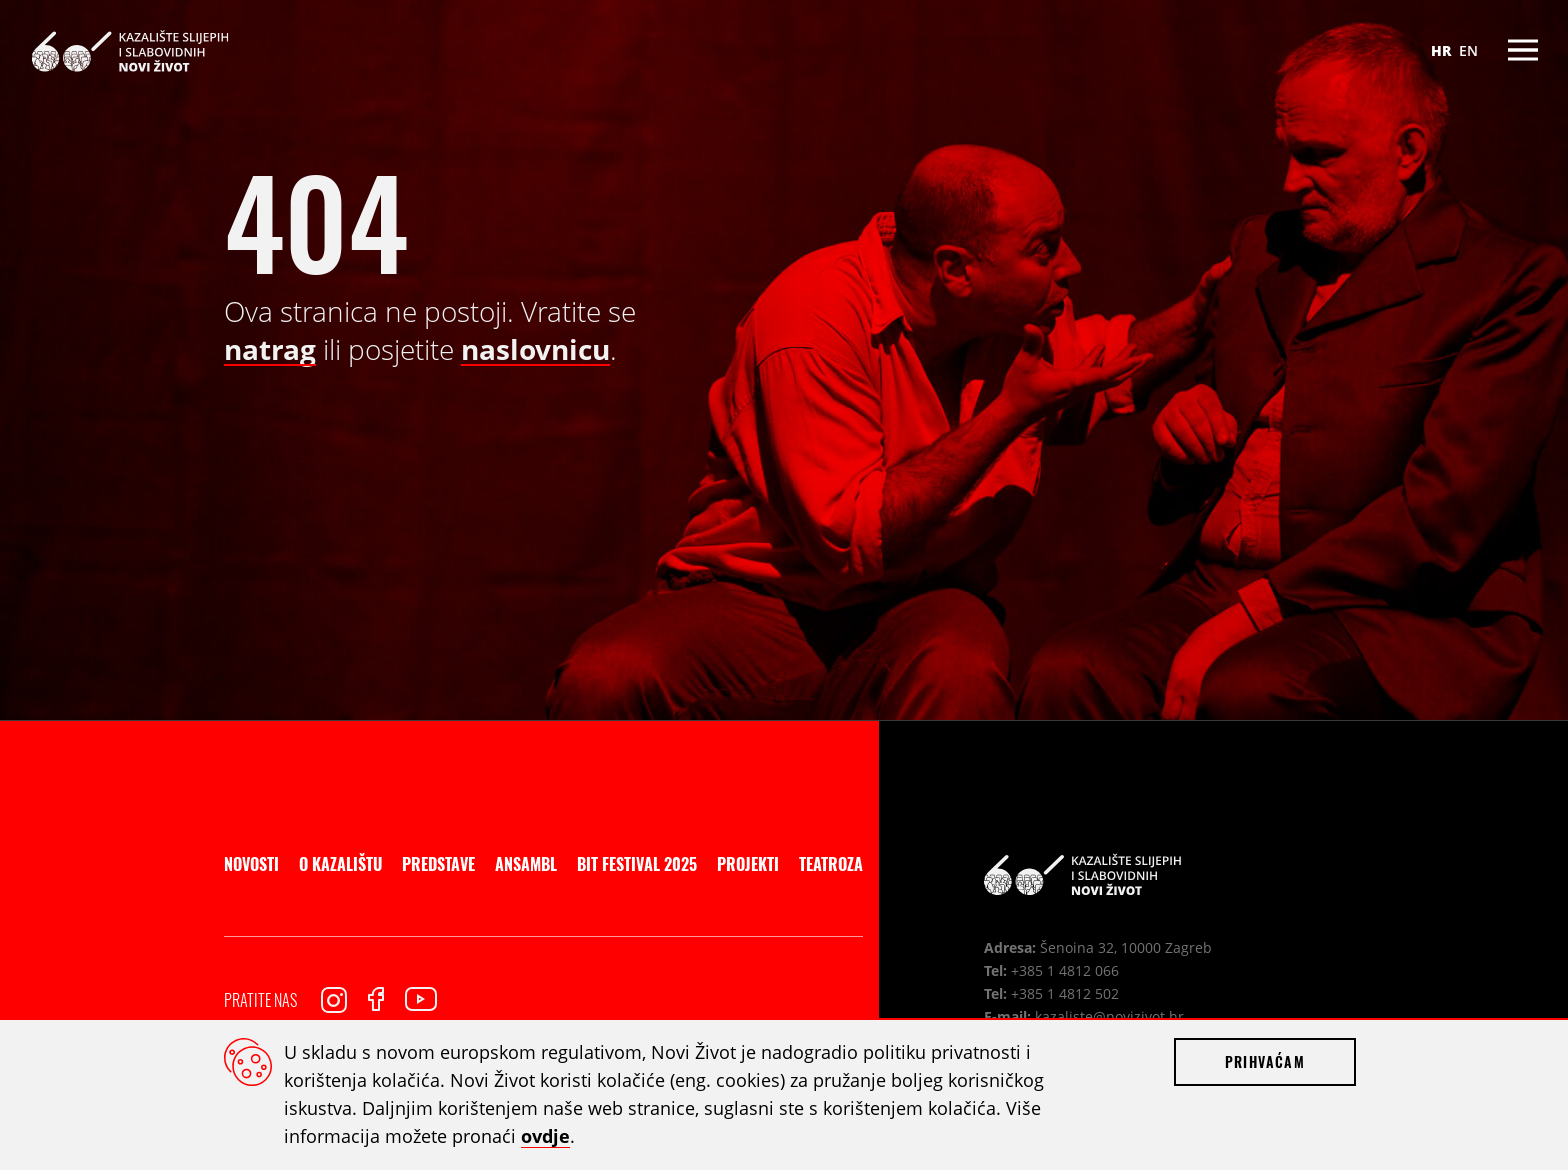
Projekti (748, 864)
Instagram (334, 1000)
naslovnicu (535, 349)
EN (1468, 50)
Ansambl (526, 864)
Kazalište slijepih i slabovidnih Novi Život (129, 50)
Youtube (421, 999)
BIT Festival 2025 (637, 864)
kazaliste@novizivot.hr (1109, 1016)
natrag (270, 349)
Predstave (438, 864)
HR (1441, 50)
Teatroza (831, 864)
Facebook (376, 999)
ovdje (545, 1136)
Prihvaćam (1265, 1061)
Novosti (251, 864)
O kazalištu (340, 864)
